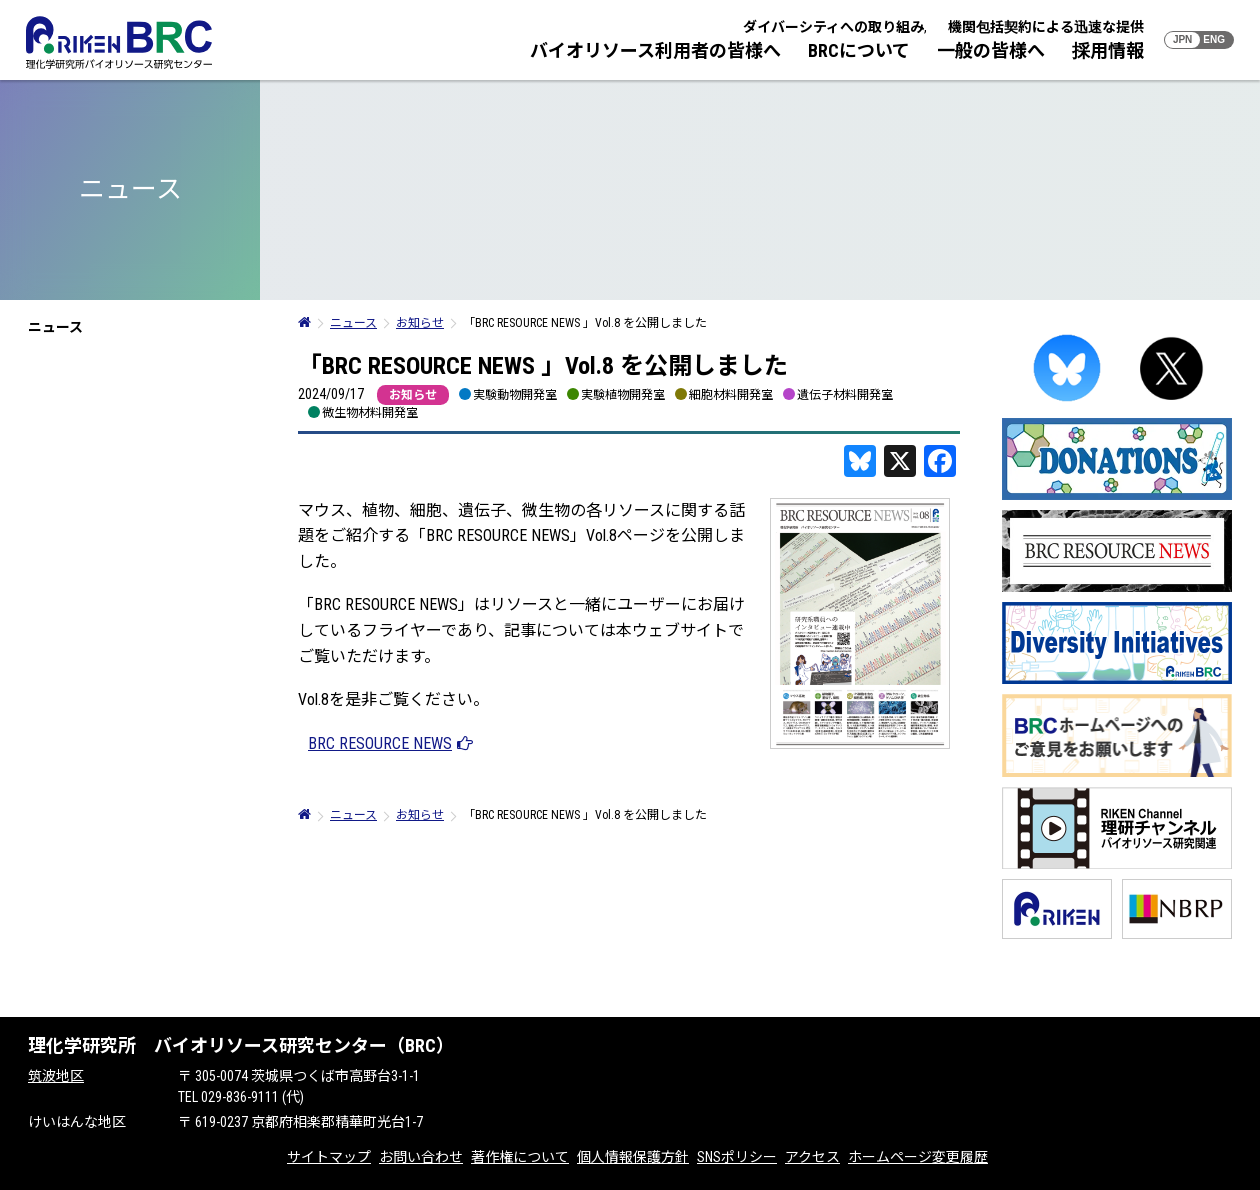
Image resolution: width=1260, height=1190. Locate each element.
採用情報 (1108, 50)
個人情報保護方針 (633, 1157)
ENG (1214, 39)
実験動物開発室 (515, 394)
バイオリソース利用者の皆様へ (655, 50)
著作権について (520, 1157)
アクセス (812, 1157)
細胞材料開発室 (731, 394)
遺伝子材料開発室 (845, 394)
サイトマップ (329, 1157)
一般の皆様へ (991, 50)
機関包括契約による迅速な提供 (1046, 27)
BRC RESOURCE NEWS (380, 743)
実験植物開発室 (623, 394)
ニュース (55, 327)
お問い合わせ (421, 1157)
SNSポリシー (737, 1157)
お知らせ (413, 395)
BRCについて (859, 50)
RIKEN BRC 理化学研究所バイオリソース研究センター (119, 42)
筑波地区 (56, 1076)
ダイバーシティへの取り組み (833, 27)
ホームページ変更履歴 (918, 1157)
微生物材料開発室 (370, 412)
